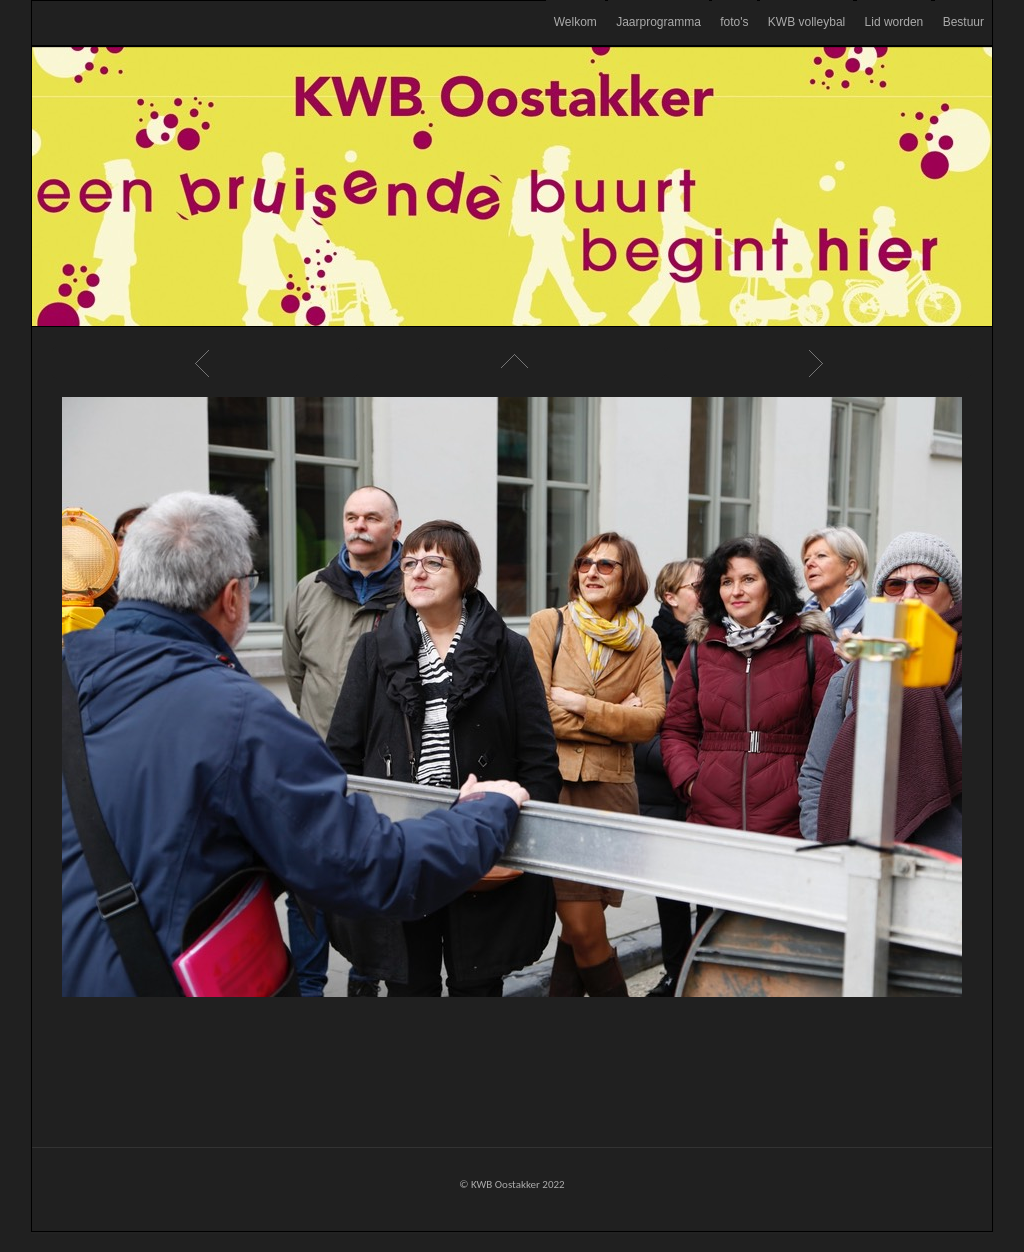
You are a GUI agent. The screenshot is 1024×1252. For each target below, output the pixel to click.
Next (819, 363)
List (512, 363)
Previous (205, 363)
